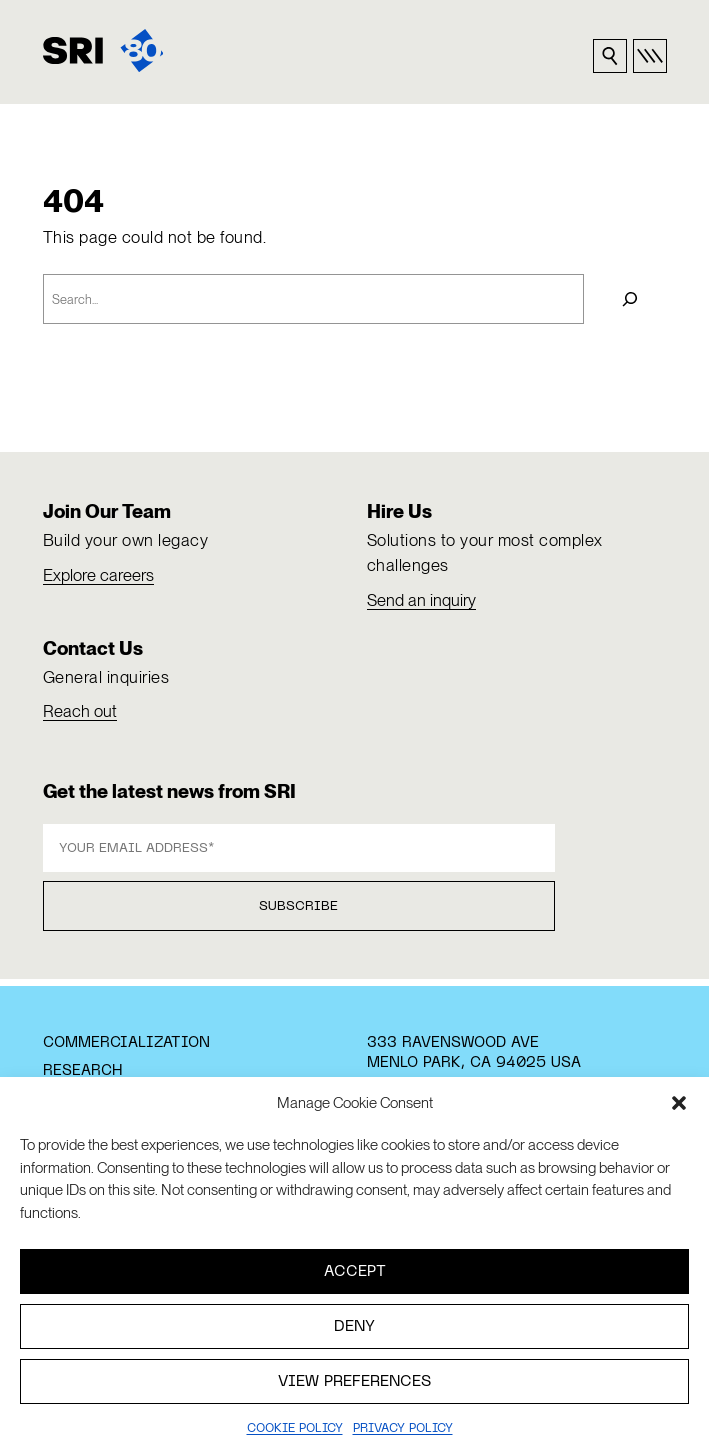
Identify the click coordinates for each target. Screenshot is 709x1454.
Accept (355, 1272)
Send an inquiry (421, 600)
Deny (354, 1327)
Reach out (80, 711)
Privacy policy (403, 1429)
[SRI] (103, 50)
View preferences (354, 1382)
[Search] (630, 299)
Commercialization (126, 1043)
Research (82, 1071)
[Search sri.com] (610, 56)
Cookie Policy (295, 1429)
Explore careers (98, 575)
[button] (679, 1103)
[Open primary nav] (650, 56)
